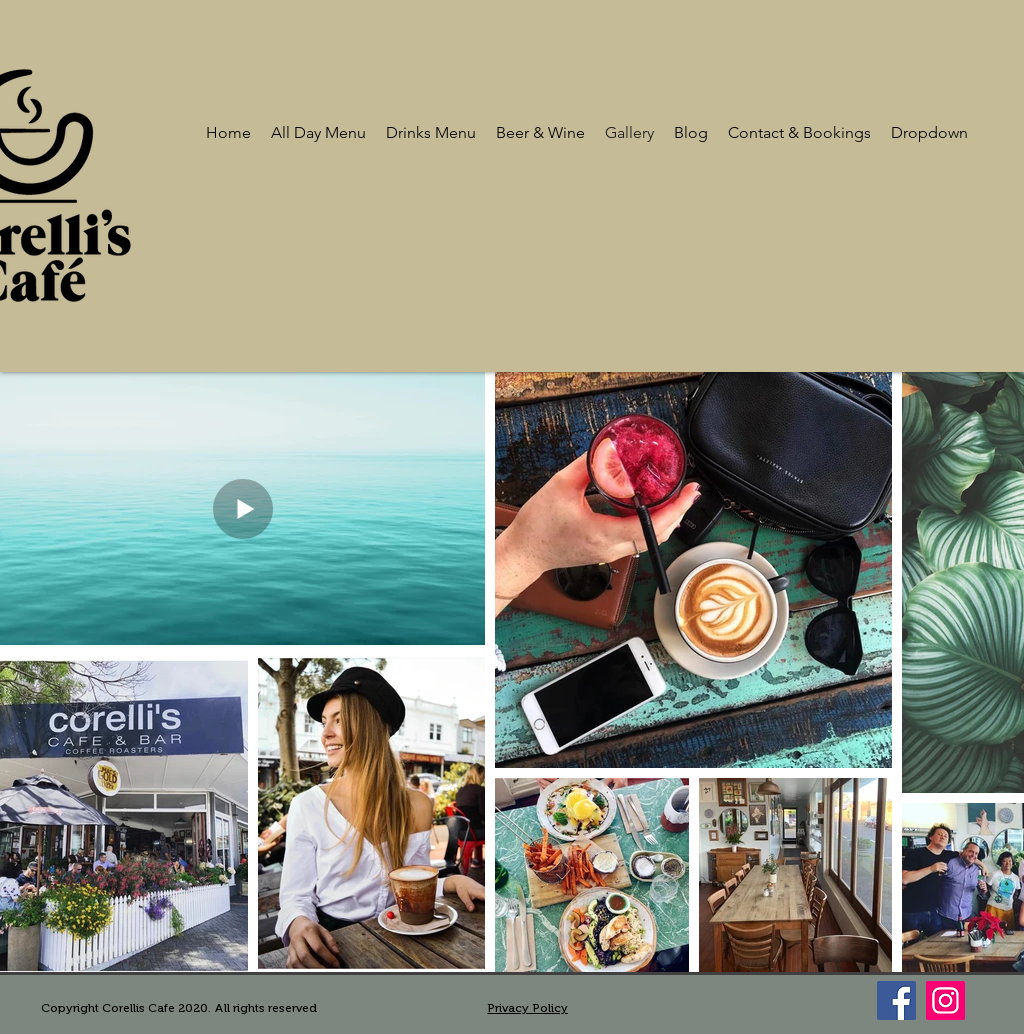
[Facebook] (896, 1000)
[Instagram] (945, 1000)
